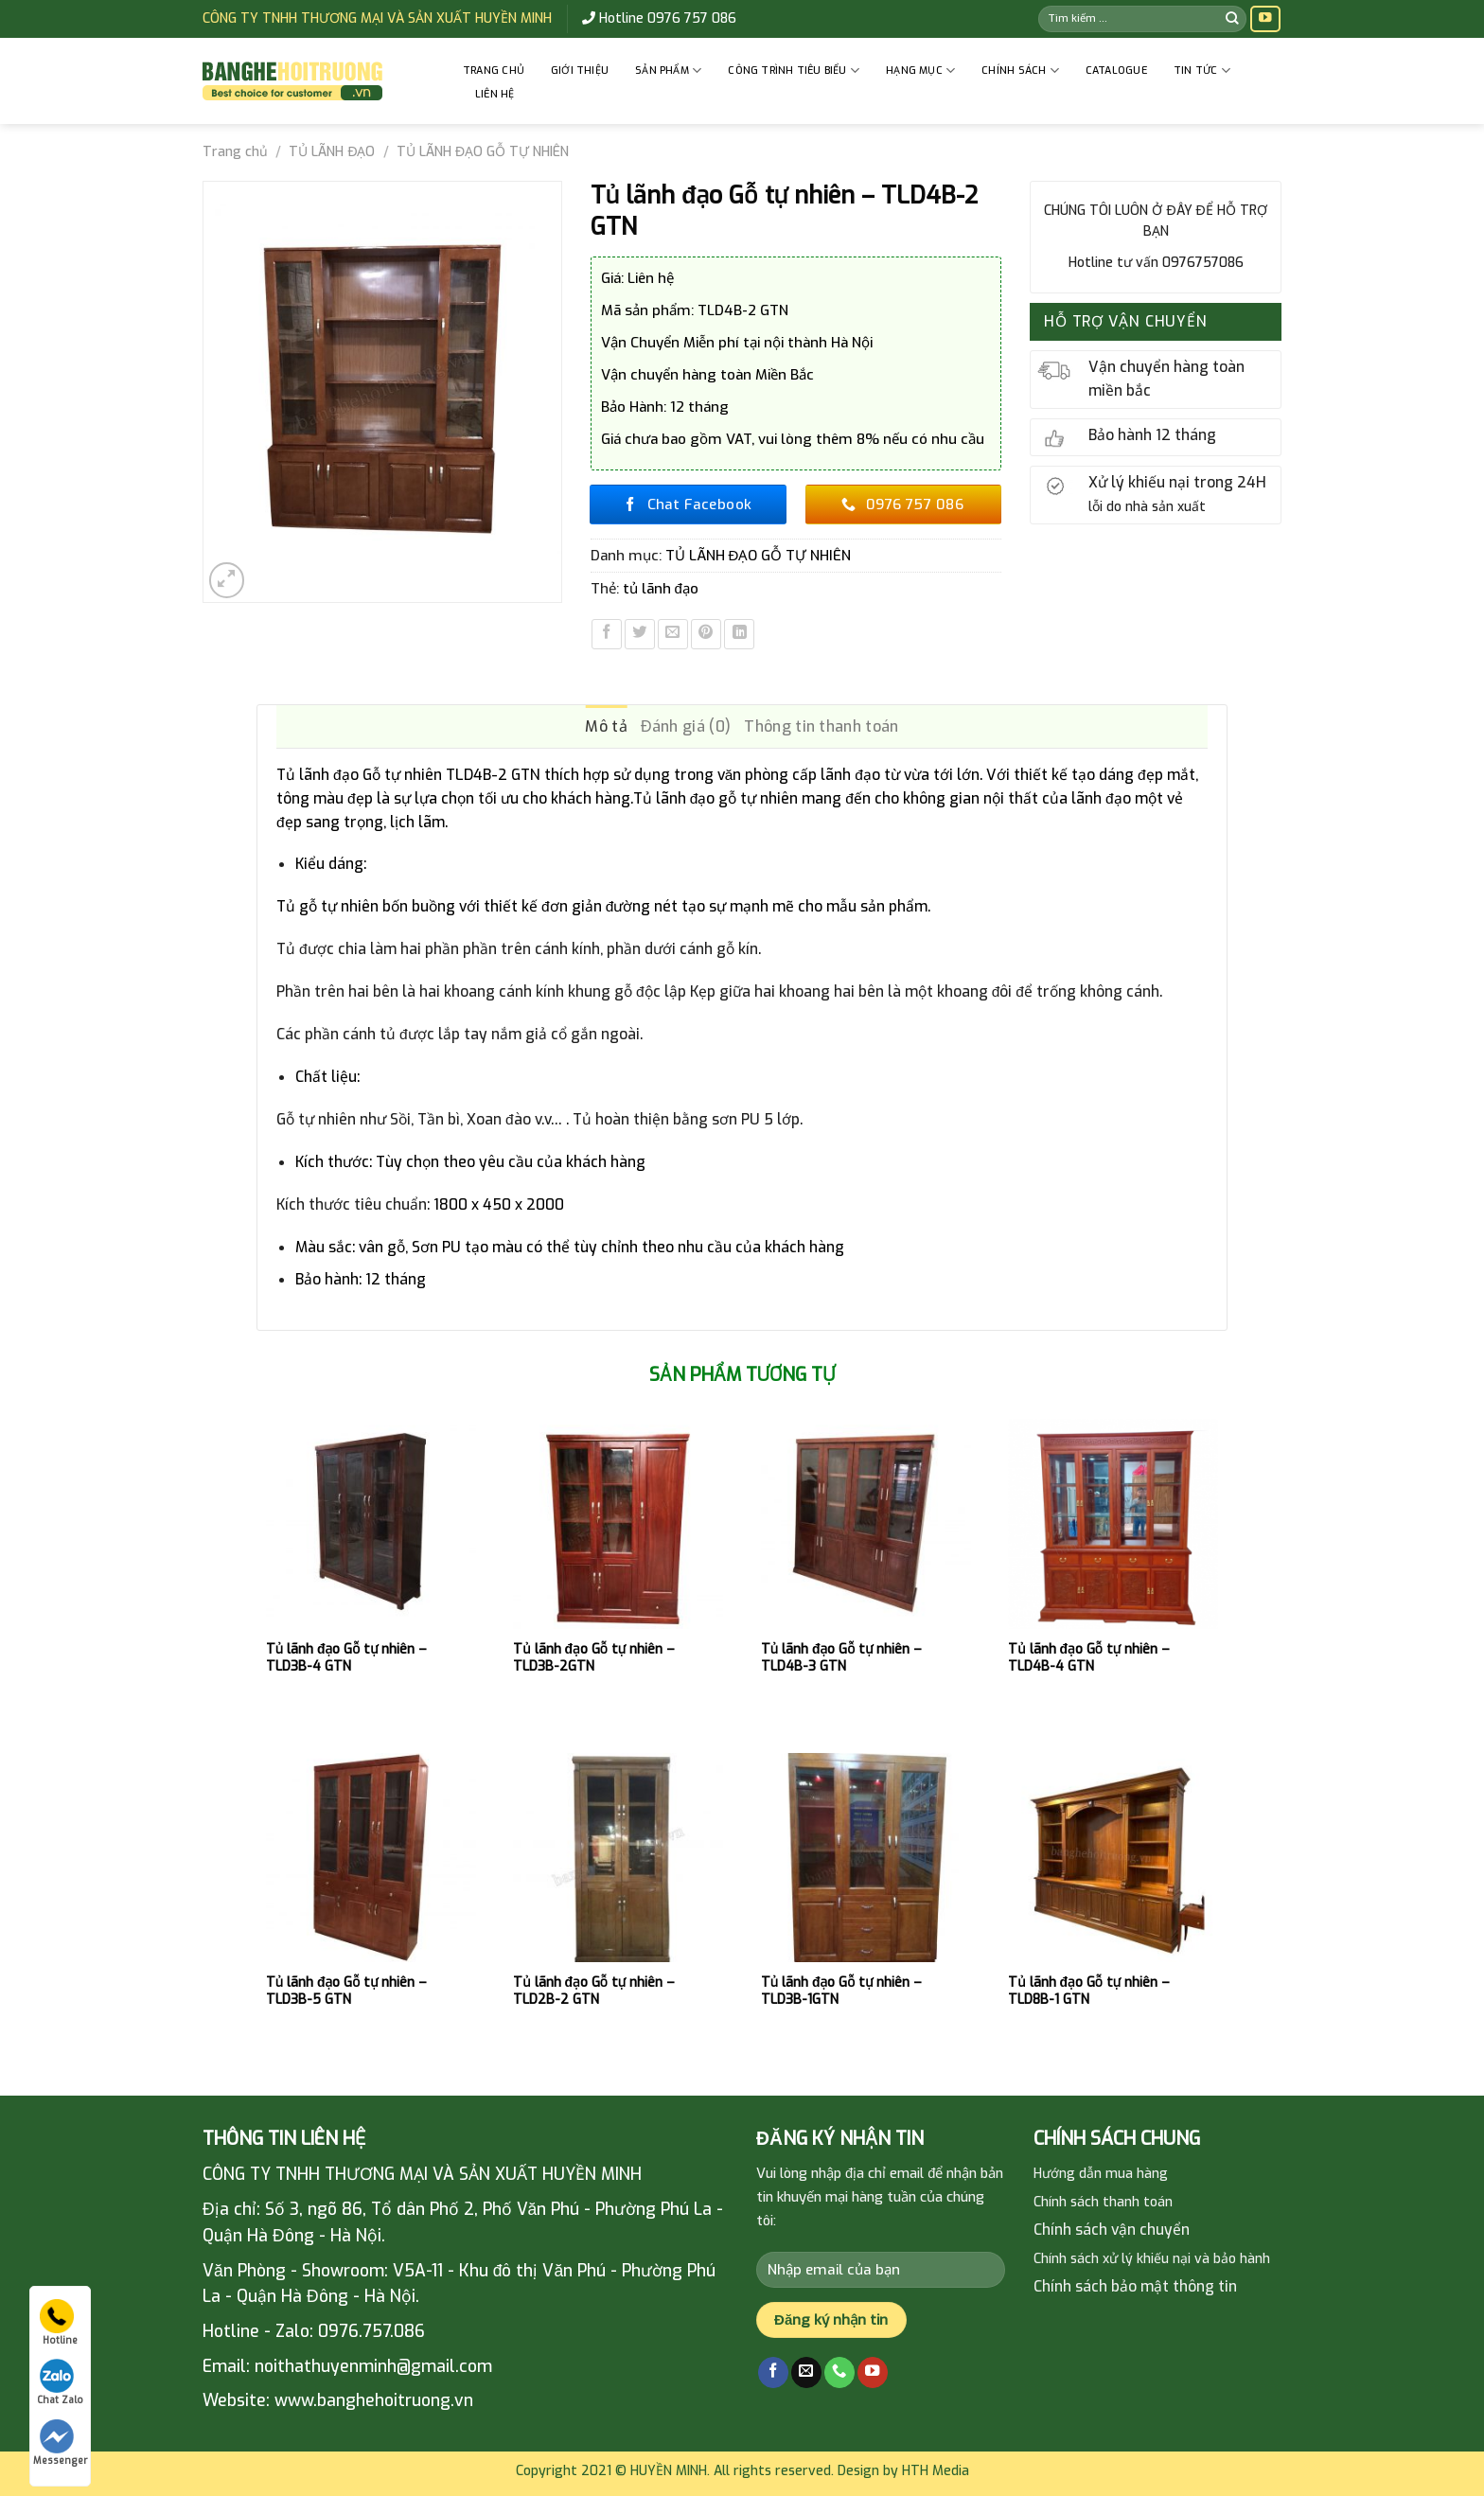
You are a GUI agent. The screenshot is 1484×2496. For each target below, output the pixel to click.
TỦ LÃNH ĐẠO (332, 152)
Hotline (59, 2322)
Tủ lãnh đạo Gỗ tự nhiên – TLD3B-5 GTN (347, 1991)
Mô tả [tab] (606, 726)
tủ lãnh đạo (660, 588)
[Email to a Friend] (673, 634)
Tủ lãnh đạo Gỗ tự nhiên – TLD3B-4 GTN (347, 1658)
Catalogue (1116, 70)
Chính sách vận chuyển (1112, 2229)
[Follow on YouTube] (1265, 19)
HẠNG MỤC (920, 71)
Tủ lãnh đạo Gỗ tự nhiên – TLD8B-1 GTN (1089, 1991)
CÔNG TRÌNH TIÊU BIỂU (793, 71)
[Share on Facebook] (607, 634)
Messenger (60, 2443)
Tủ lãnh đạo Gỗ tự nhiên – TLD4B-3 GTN (842, 1658)
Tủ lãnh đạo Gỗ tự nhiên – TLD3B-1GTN (842, 1991)
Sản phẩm (668, 71)
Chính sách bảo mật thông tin (1135, 2286)
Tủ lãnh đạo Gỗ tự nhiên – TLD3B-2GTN (594, 1658)
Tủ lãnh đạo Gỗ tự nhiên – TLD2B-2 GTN (594, 1991)
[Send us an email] (806, 2372)
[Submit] (1232, 18)
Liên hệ (495, 94)
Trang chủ (493, 70)
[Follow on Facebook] (773, 2372)
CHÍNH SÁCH (1020, 71)
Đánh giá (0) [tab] (686, 726)
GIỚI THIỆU (580, 70)
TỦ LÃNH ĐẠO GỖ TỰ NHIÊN (483, 152)
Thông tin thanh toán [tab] (821, 726)
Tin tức (1202, 71)
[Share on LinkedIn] (739, 634)
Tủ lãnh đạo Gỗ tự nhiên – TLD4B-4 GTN (1089, 1658)
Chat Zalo (60, 2382)
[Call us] (839, 2372)
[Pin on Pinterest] (706, 634)
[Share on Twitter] (640, 634)
